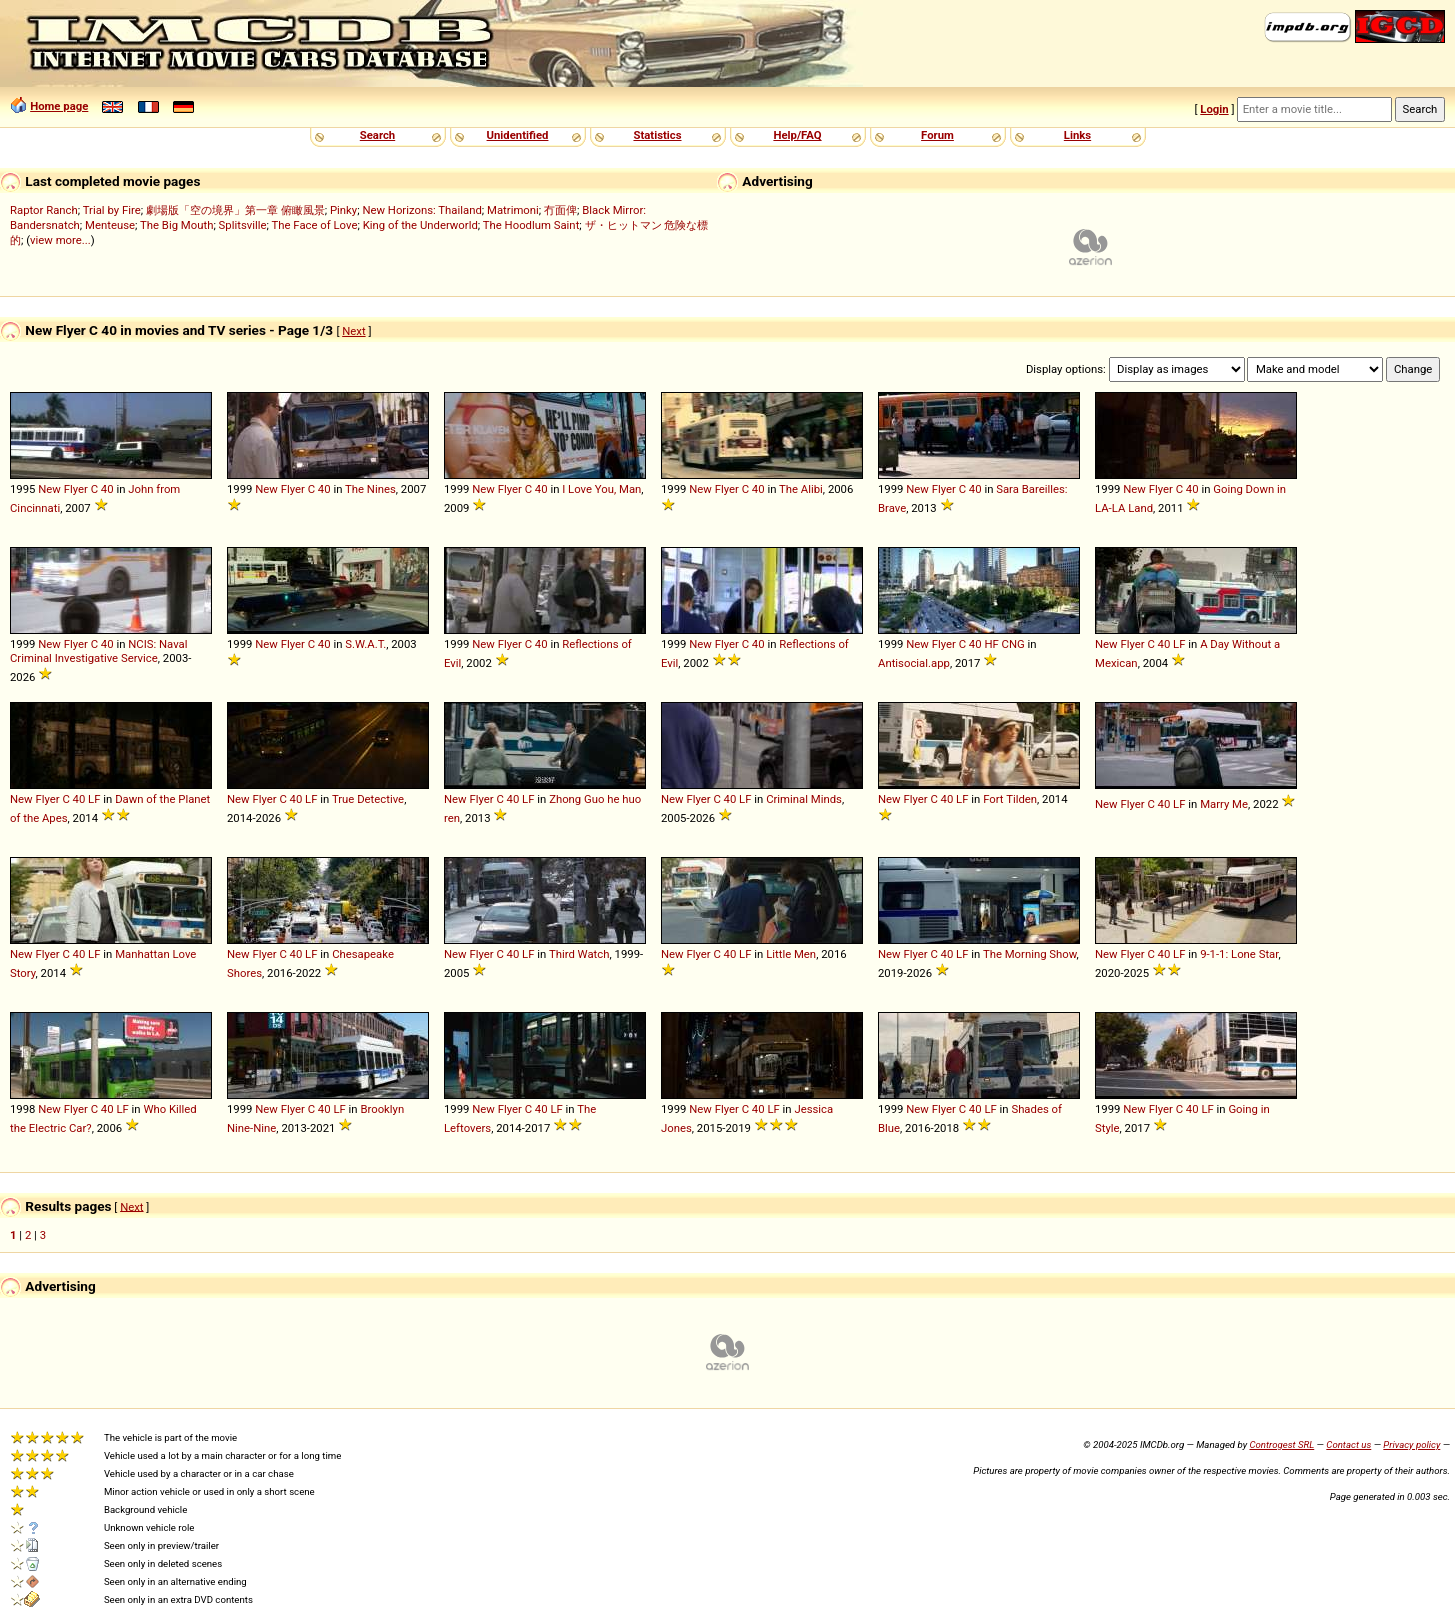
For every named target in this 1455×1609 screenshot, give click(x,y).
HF (991, 644)
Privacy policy (1411, 1444)
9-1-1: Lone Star (1239, 954)
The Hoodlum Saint (531, 225)
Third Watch (579, 954)
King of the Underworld (420, 225)
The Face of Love (315, 225)
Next (353, 331)
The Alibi (801, 489)
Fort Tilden (1010, 799)
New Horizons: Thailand (421, 210)
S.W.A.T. (365, 644)
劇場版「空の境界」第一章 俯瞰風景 (235, 210)
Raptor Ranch (44, 210)
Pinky (343, 210)
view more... (60, 240)
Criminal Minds (804, 799)
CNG (1013, 644)
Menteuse (110, 225)
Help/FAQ (797, 135)
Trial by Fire (112, 210)
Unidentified (518, 135)
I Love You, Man (601, 489)
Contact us (1348, 1444)
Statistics (657, 135)
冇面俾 (560, 210)
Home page (59, 106)
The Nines (370, 489)
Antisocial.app (914, 663)
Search (377, 135)
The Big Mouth (176, 225)
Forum (937, 135)
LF (1179, 644)
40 (107, 489)
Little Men (791, 954)
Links (1077, 135)
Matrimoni (513, 210)
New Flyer (63, 489)
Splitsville (243, 225)
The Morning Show (1030, 954)
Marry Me (1224, 804)
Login (1214, 109)
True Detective (368, 799)
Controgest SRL (1281, 1444)
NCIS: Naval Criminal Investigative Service (99, 651)
